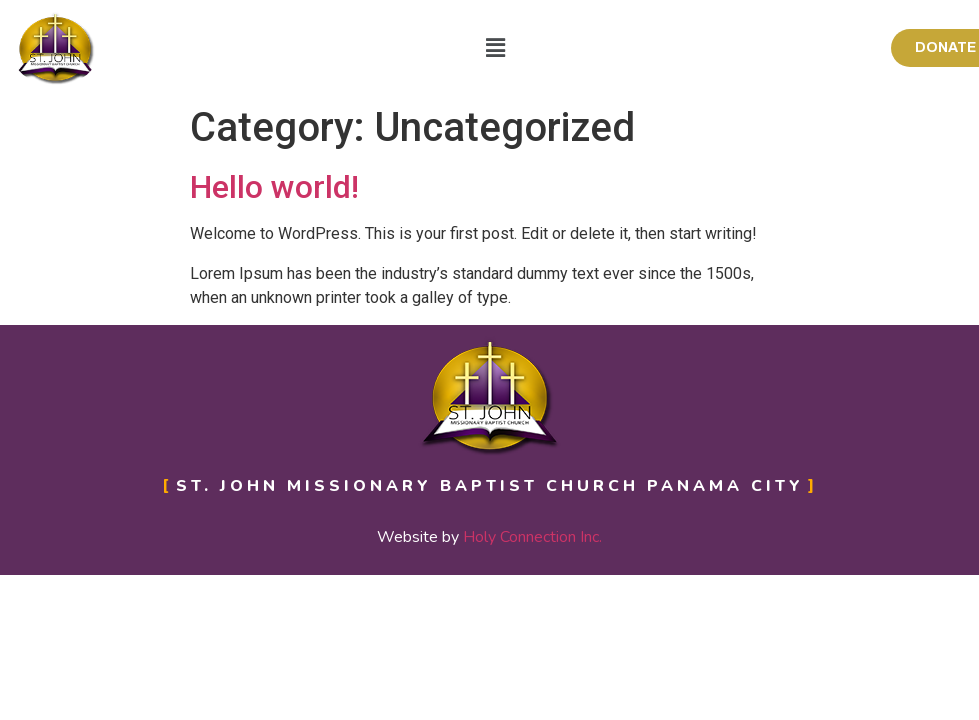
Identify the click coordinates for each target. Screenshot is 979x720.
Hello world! (274, 187)
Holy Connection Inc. (532, 537)
